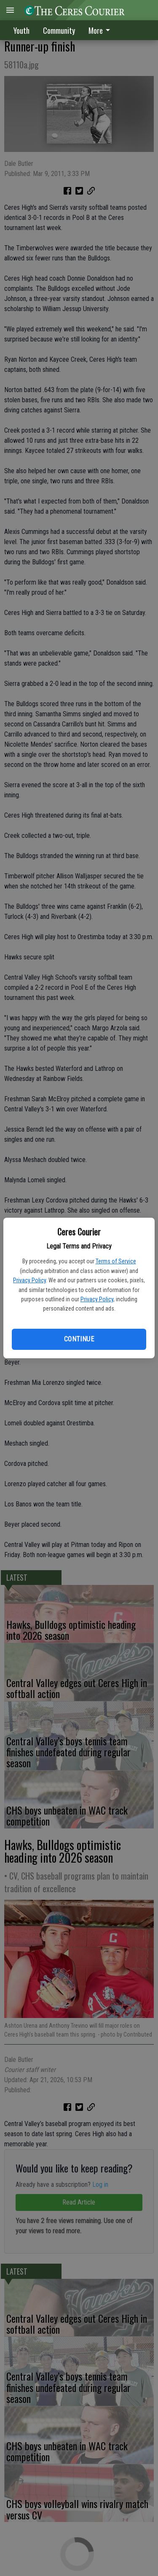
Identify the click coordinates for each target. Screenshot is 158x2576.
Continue (79, 1339)
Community (59, 30)
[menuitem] (101, 30)
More (100, 30)
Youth (21, 30)
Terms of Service (116, 1261)
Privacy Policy (29, 1280)
